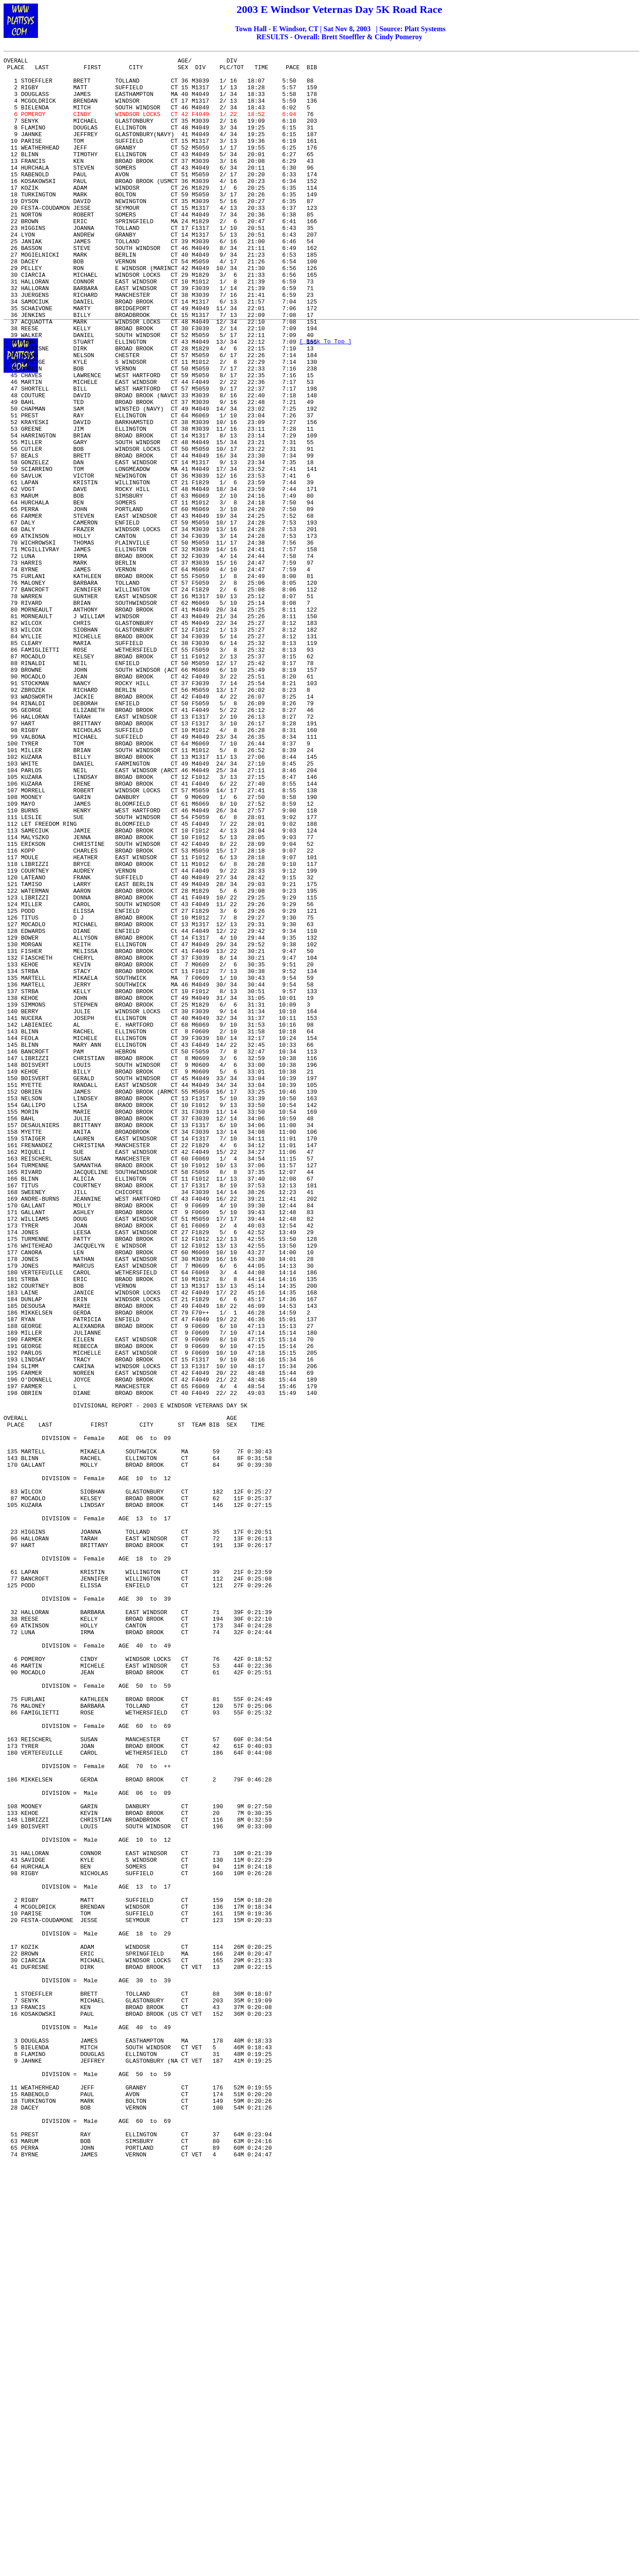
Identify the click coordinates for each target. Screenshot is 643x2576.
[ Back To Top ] (325, 344)
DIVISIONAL (90, 1674)
